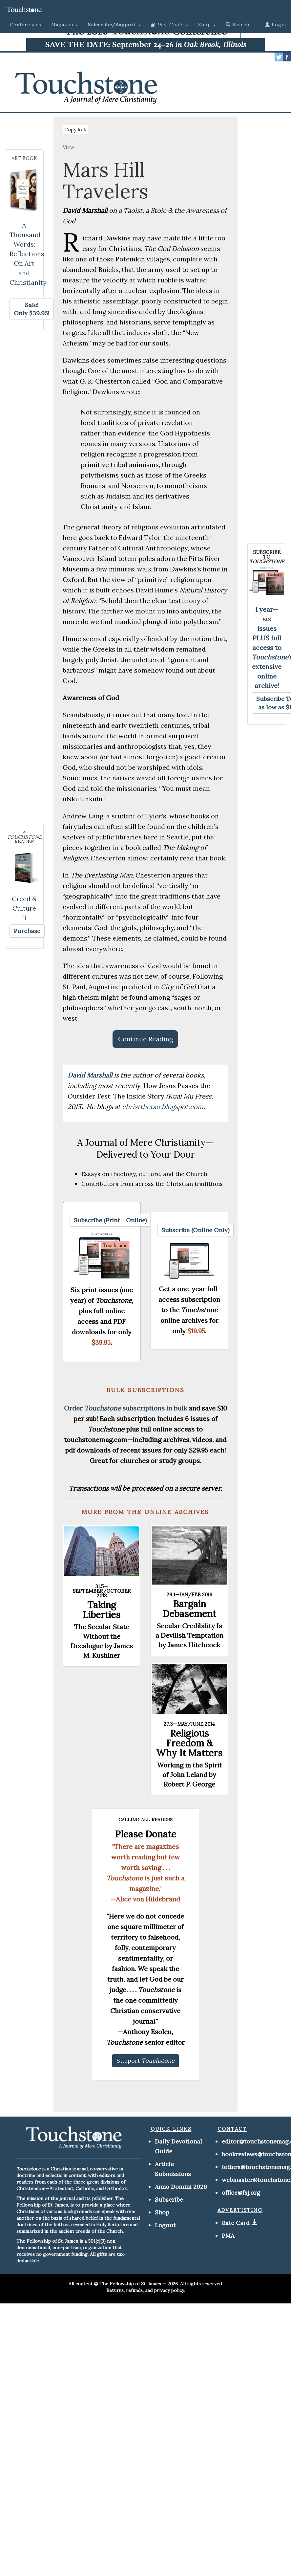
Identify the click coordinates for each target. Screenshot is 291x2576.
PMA (228, 2235)
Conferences (25, 25)
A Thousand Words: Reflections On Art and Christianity (28, 253)
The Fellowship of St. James (130, 2284)
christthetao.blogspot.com (162, 1106)
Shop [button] (207, 25)
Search (237, 25)
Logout (165, 2225)
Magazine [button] (64, 25)
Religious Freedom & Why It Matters (189, 1743)
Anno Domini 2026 (181, 2186)
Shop (162, 2212)
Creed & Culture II (24, 908)
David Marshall (91, 1075)
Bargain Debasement (189, 1609)
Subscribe (169, 2199)
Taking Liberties (101, 1610)
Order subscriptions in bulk (125, 1408)
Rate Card (236, 2223)
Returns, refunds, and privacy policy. (145, 2290)
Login (275, 25)
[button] (114, 24)
